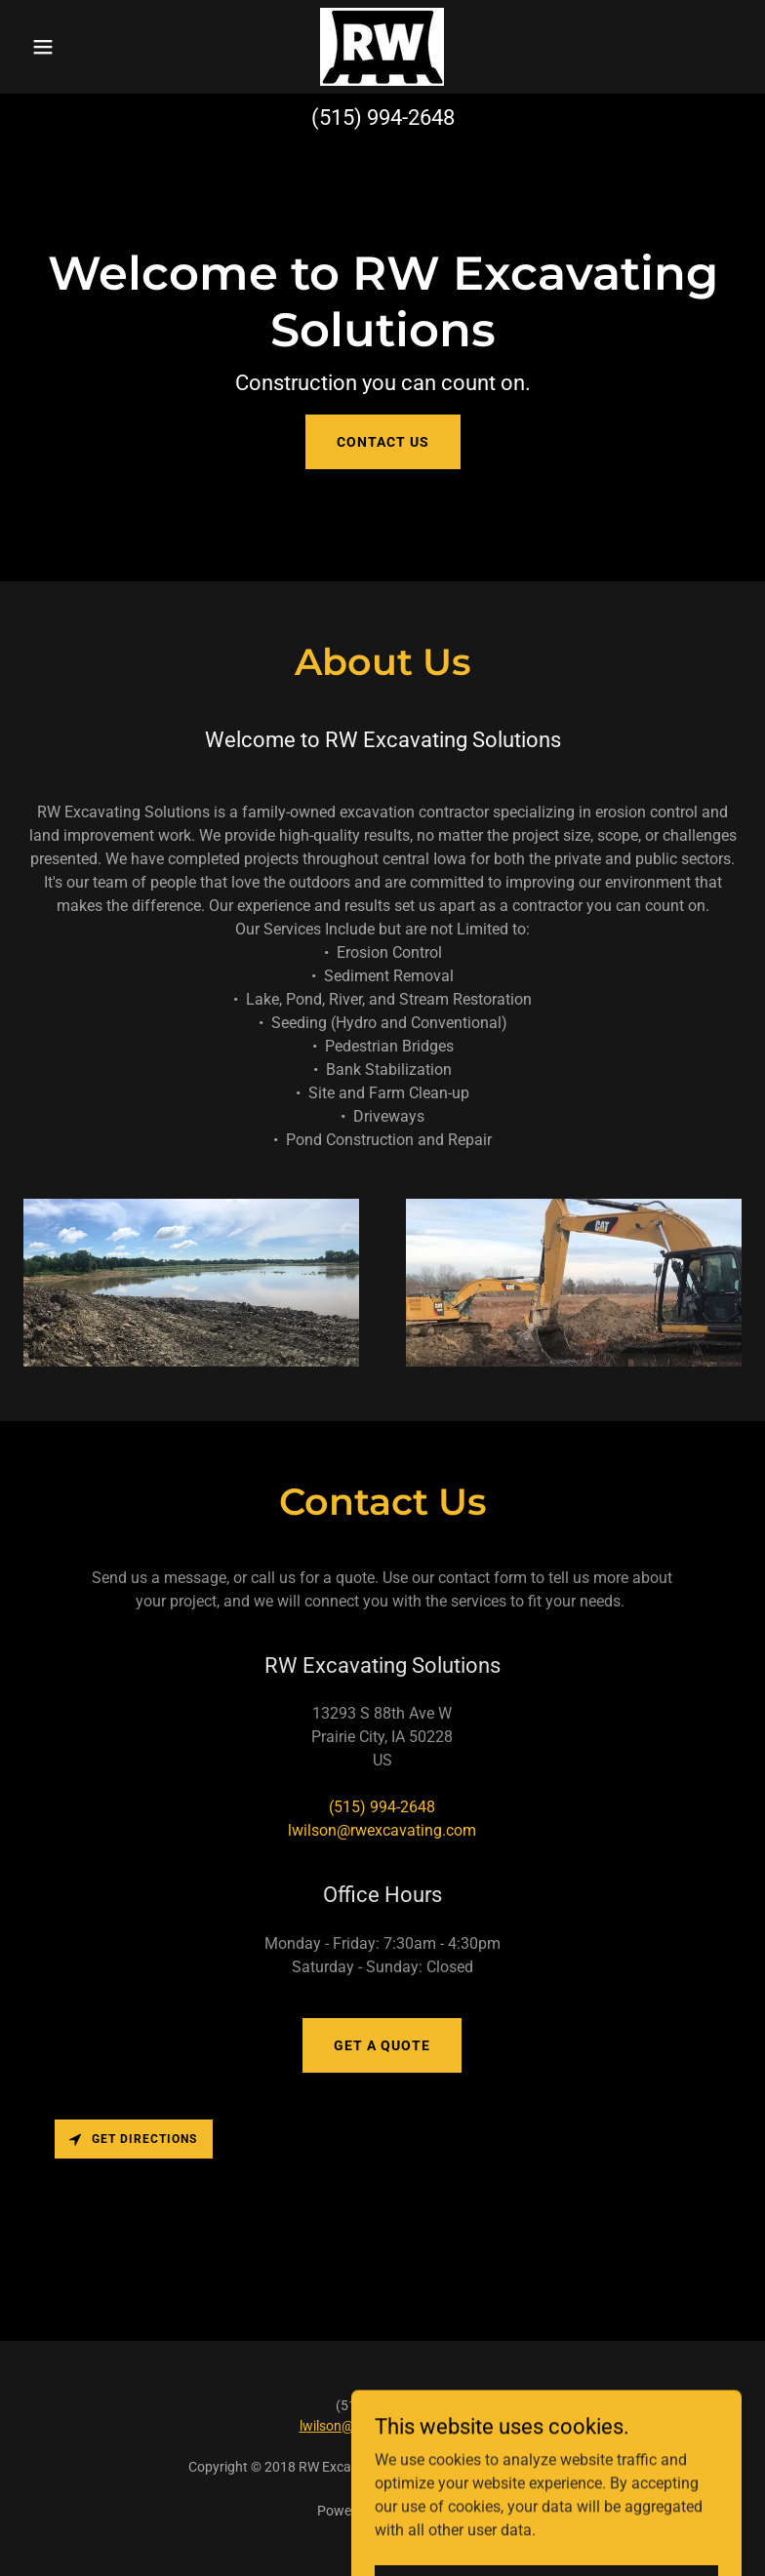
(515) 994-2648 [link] (383, 117)
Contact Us (383, 442)
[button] (77, 46)
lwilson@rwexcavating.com (383, 2426)
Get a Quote (382, 2045)
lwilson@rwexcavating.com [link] (382, 1830)
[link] (382, 47)
